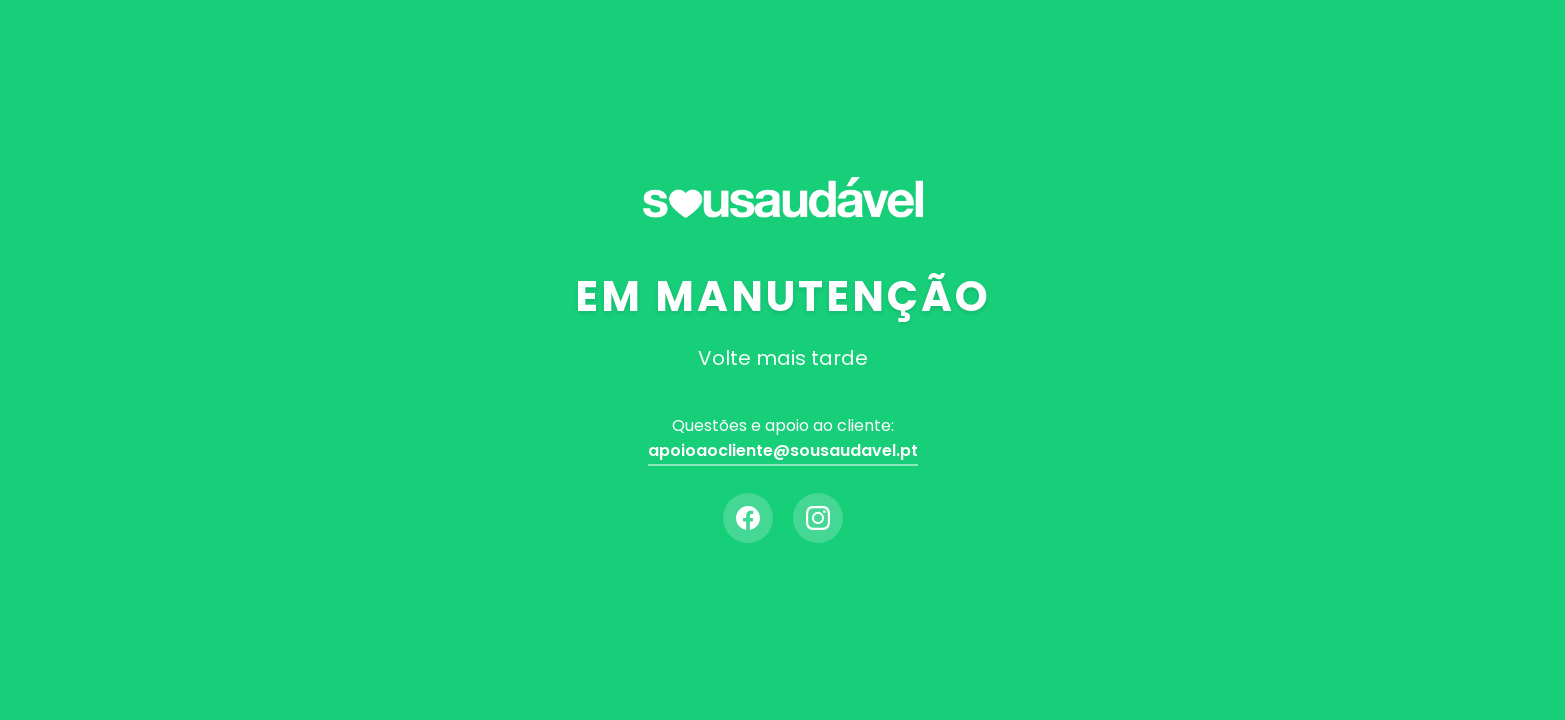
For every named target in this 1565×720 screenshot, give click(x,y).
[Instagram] (818, 518)
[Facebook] (748, 518)
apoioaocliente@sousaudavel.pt (783, 450)
